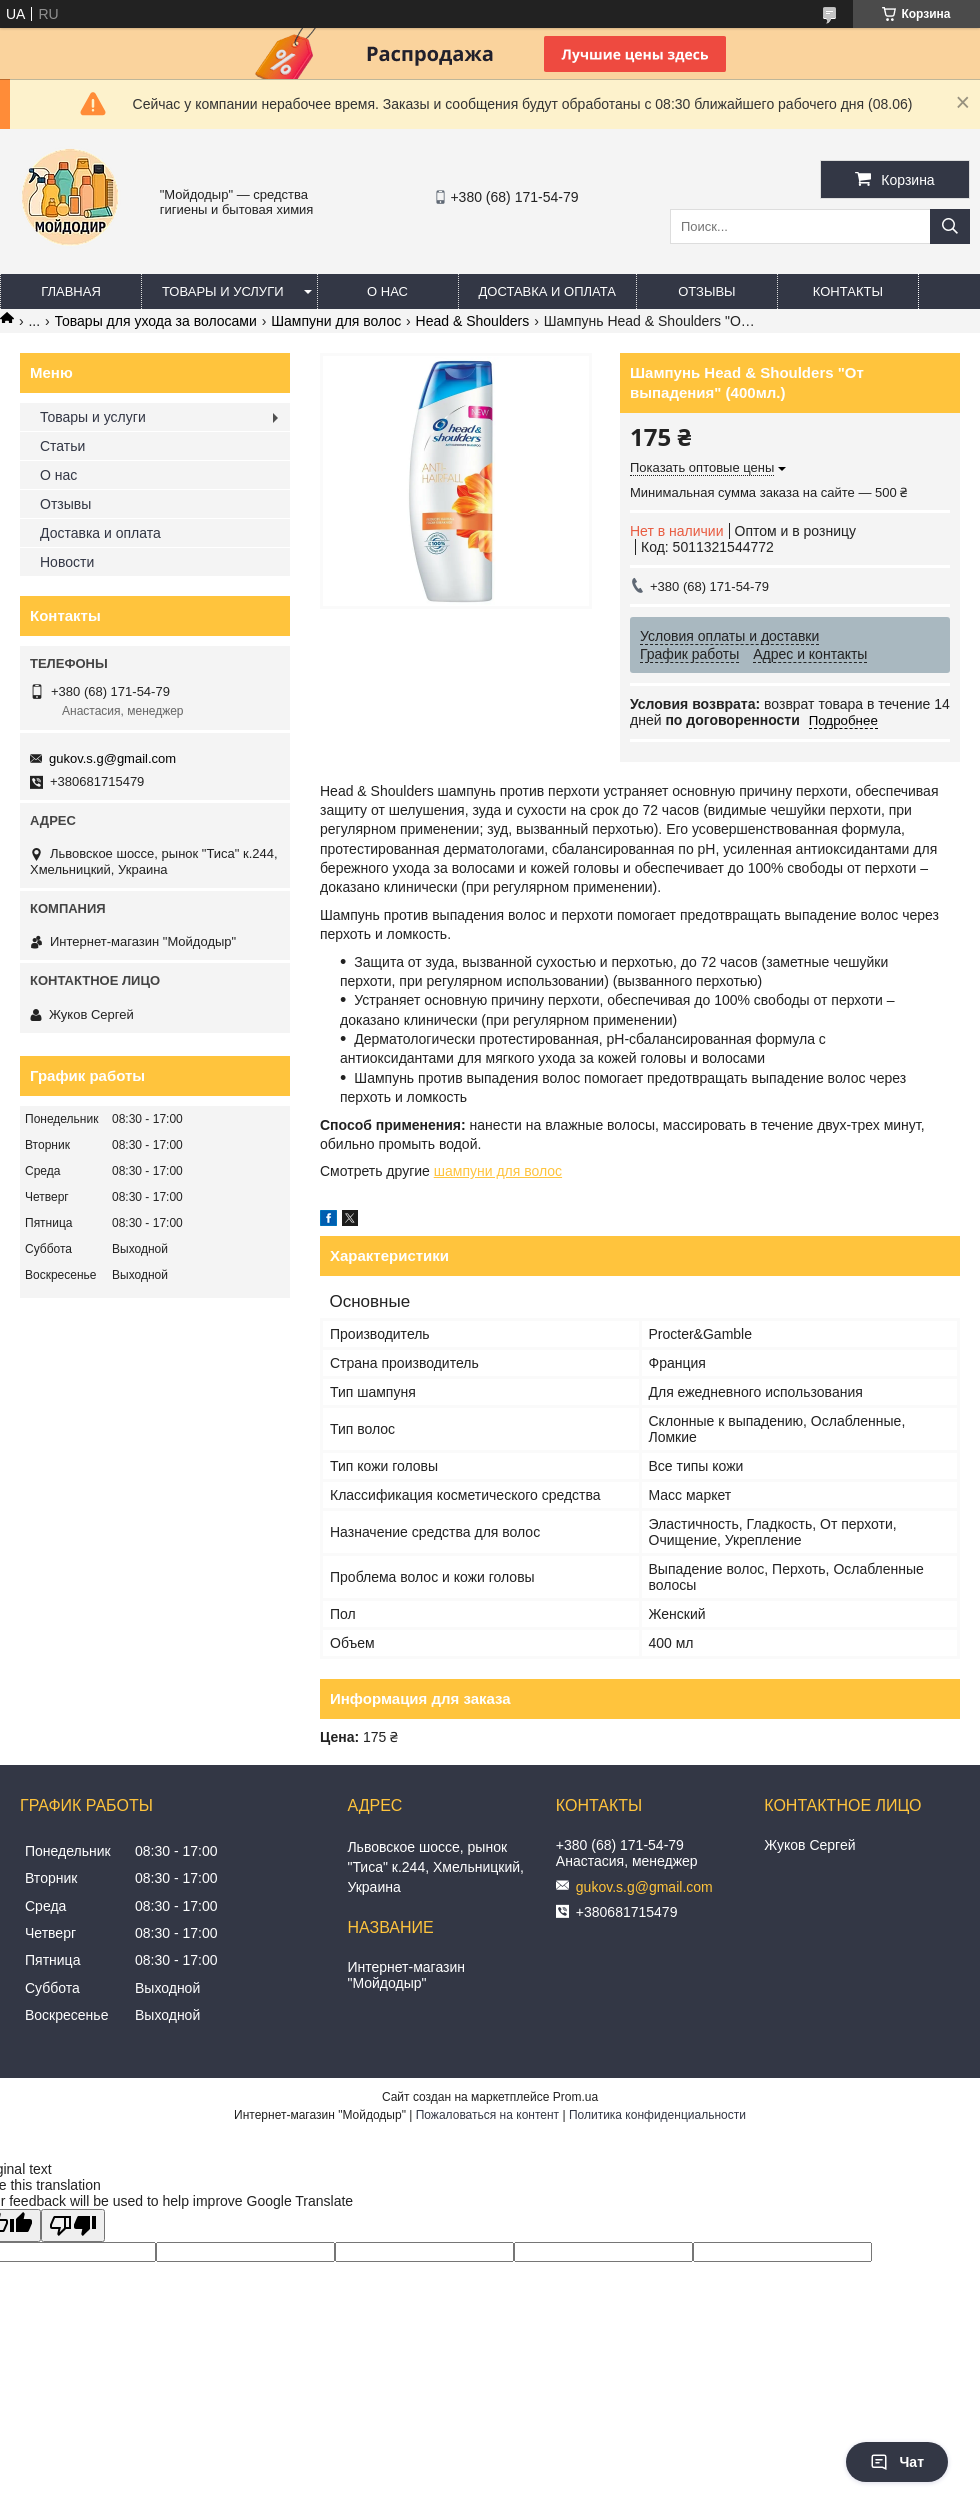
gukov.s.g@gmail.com (112, 758)
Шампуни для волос (336, 321)
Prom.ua (575, 2097)
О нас (387, 291)
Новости (67, 562)
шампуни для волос (498, 1171)
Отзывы (706, 291)
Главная (71, 291)
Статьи (62, 446)
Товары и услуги (223, 291)
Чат (897, 2462)
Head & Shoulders (473, 321)
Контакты (848, 291)
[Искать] (950, 226)
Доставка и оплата (547, 291)
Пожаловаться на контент (487, 2115)
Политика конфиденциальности (657, 2115)
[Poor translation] (73, 2225)
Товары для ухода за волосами (156, 321)
